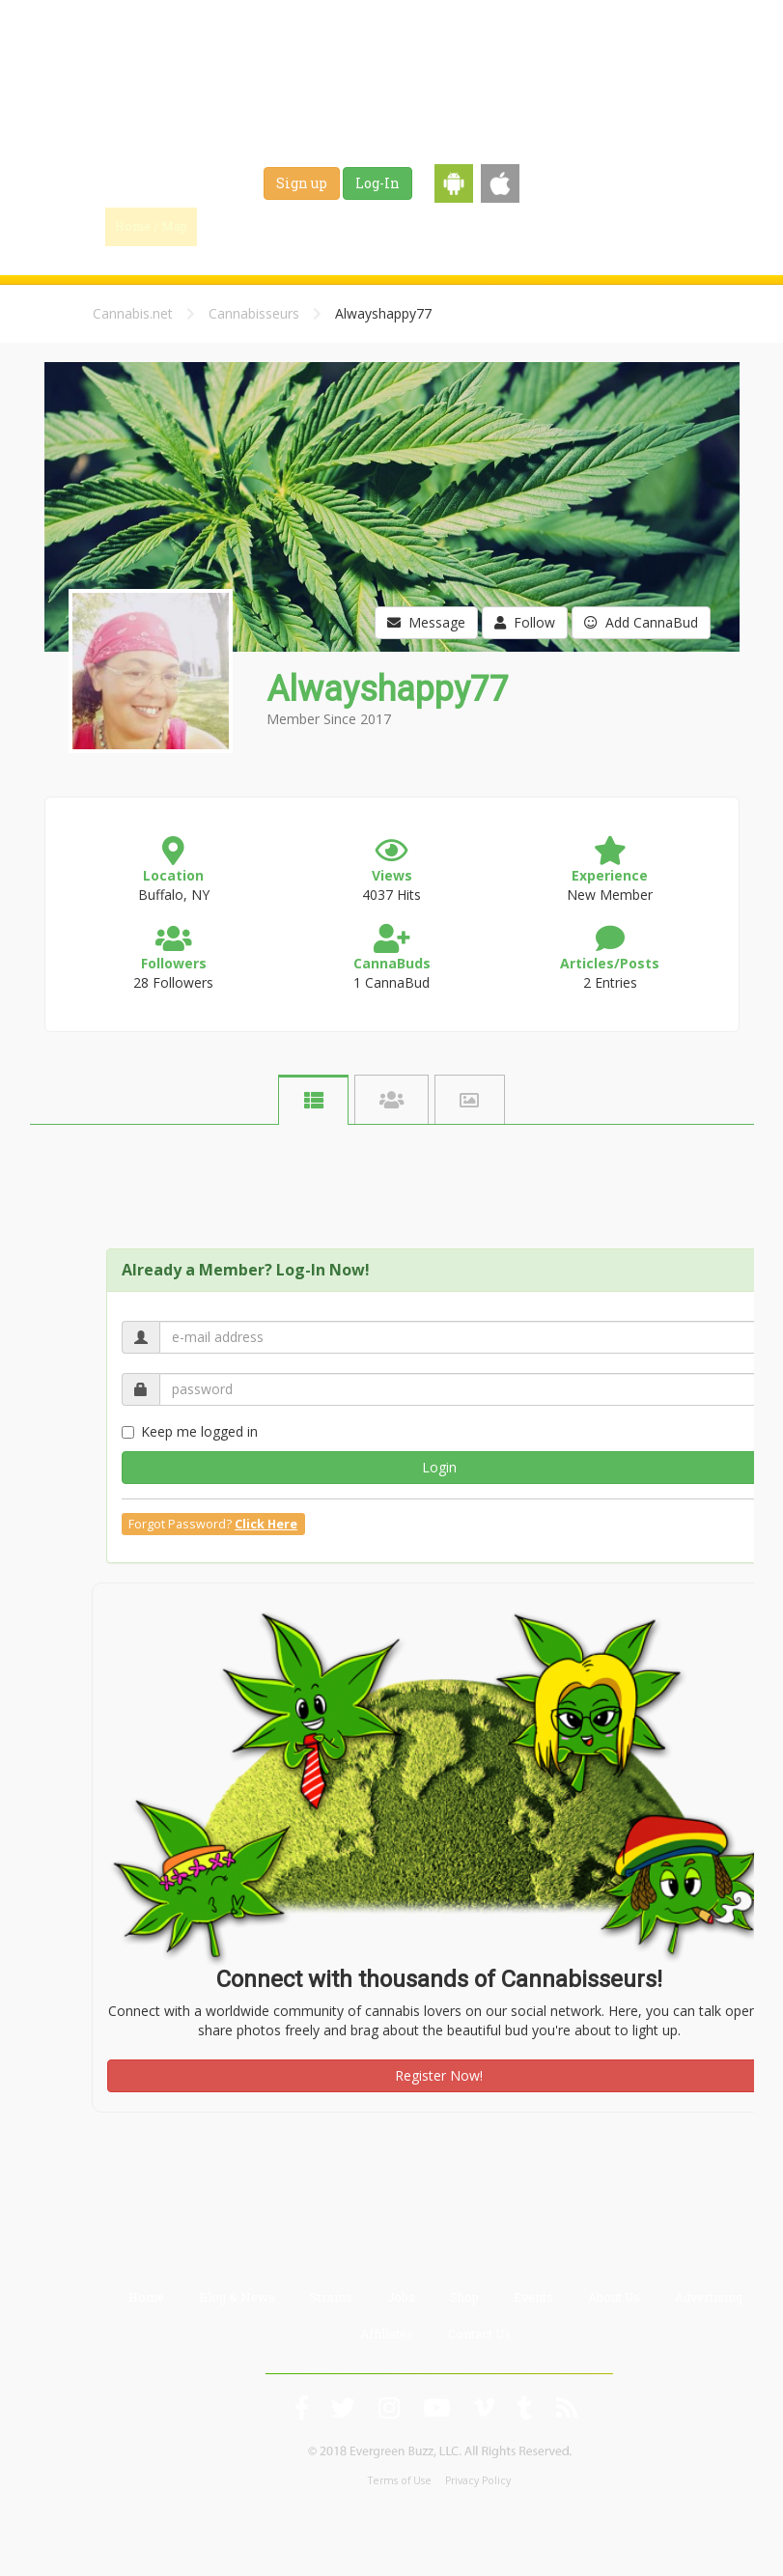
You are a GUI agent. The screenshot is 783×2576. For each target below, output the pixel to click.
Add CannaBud (641, 622)
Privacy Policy (478, 2480)
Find (239, 226)
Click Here (266, 1524)
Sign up (301, 183)
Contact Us (479, 2333)
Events (618, 226)
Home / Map (151, 226)
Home (146, 2297)
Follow (524, 622)
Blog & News (330, 226)
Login (439, 1467)
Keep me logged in (190, 1431)
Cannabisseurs (254, 313)
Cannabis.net (133, 313)
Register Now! (439, 2075)
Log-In (377, 183)
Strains (422, 226)
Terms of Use (400, 2480)
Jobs (490, 226)
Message (426, 622)
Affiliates (386, 2333)
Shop (551, 226)
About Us (614, 2297)
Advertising (708, 2297)
